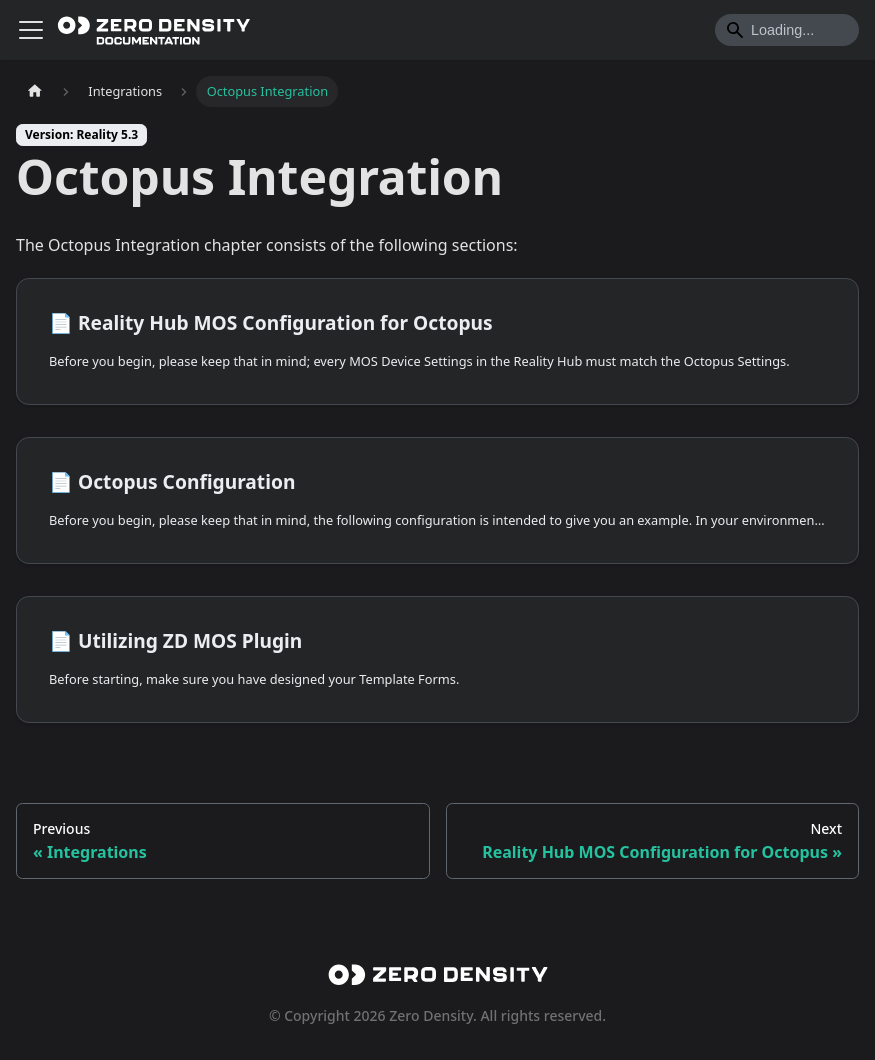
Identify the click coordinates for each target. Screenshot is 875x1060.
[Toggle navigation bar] (31, 30)
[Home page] (35, 91)
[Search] (787, 30)
